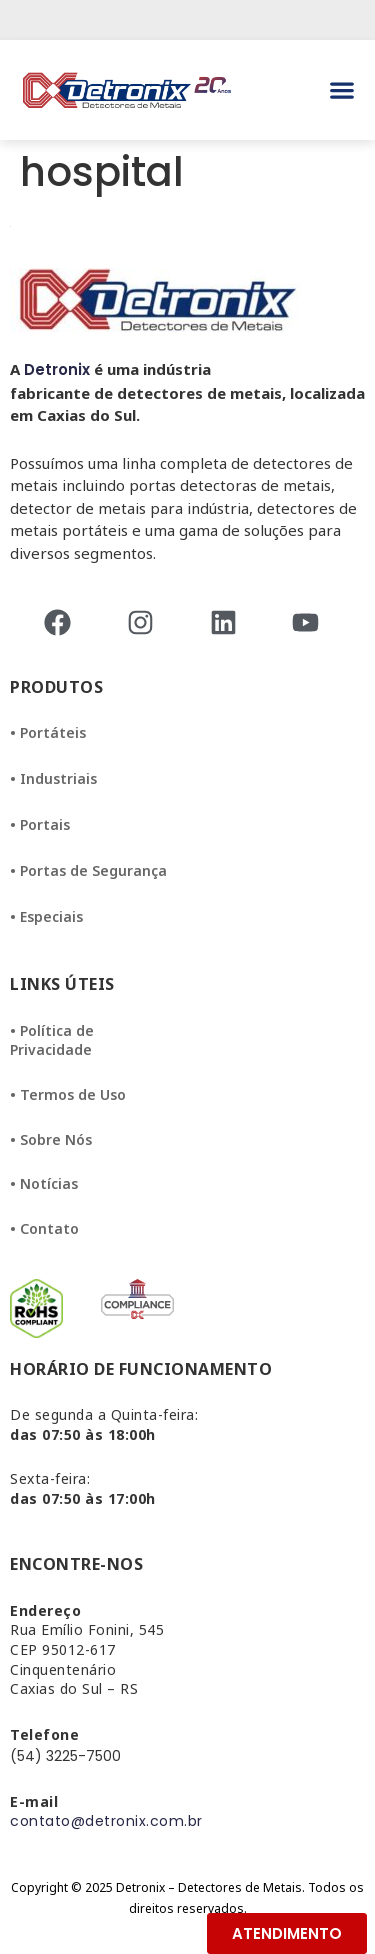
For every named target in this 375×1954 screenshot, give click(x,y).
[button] (341, 90)
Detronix (57, 369)
